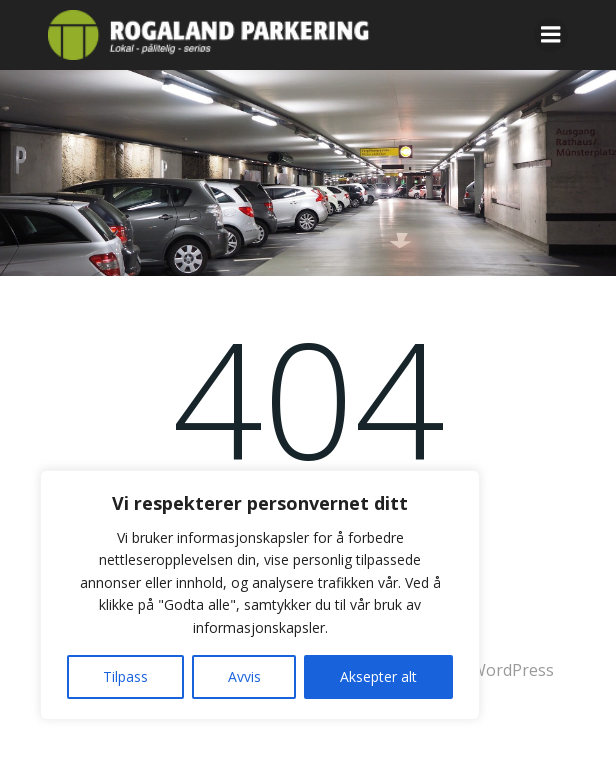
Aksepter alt (378, 676)
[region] (260, 595)
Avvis (244, 676)
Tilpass (125, 676)
